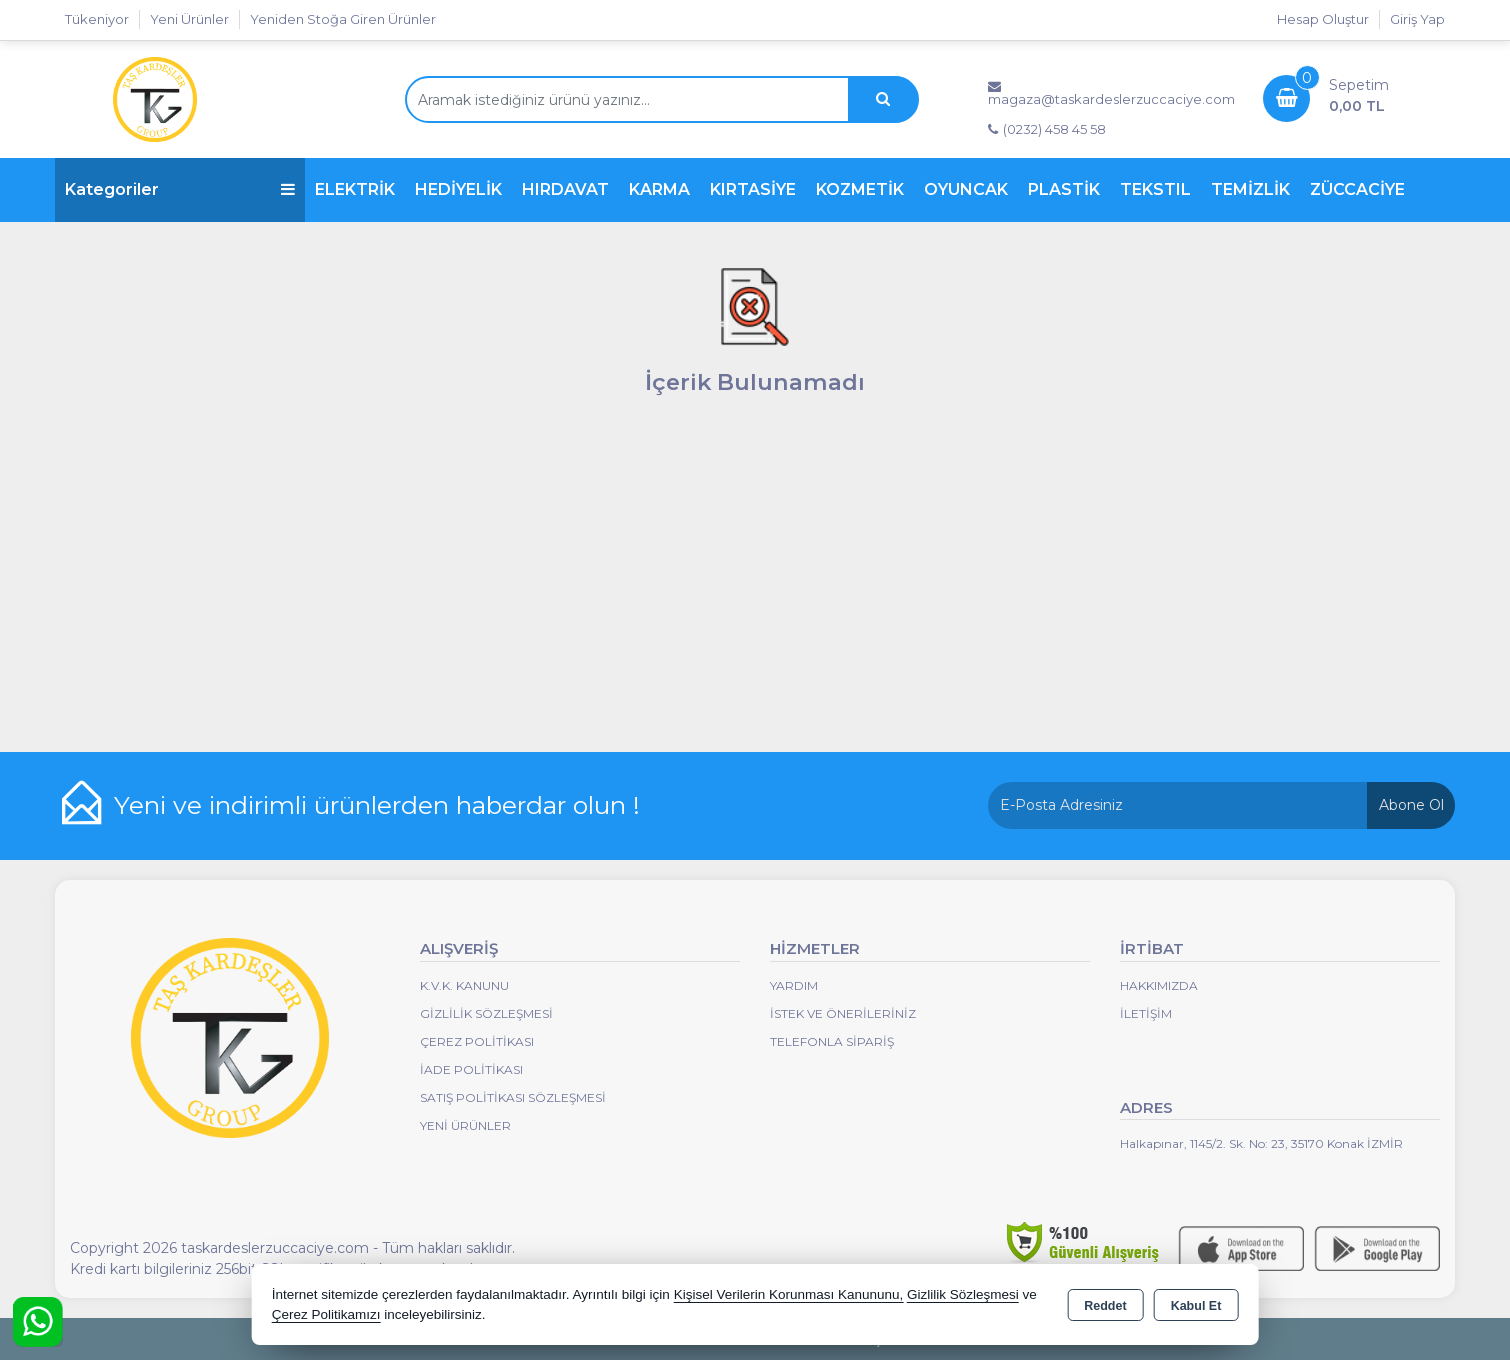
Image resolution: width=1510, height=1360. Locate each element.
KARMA (659, 189)
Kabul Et (1196, 1306)
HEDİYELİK (458, 189)
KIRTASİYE (753, 189)
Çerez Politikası (477, 1041)
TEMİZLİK (1250, 189)
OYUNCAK (966, 189)
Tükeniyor (97, 19)
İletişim (1146, 1013)
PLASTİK (1064, 189)
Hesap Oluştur (1323, 19)
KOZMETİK (860, 189)
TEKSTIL (1155, 189)
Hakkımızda (1159, 985)
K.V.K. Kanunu (464, 985)
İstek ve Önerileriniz (843, 1013)
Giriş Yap (1417, 19)
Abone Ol (1411, 805)
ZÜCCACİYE (1357, 189)
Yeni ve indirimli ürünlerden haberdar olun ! (377, 805)
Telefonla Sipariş (832, 1041)
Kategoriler (180, 189)
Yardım (794, 985)
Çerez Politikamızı (326, 1314)
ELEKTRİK (355, 189)
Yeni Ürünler (465, 1125)
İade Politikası (471, 1069)
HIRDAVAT (565, 189)
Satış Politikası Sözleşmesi (513, 1097)
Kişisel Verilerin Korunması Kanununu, (789, 1294)
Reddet (1105, 1306)
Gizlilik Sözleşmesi (486, 1013)
